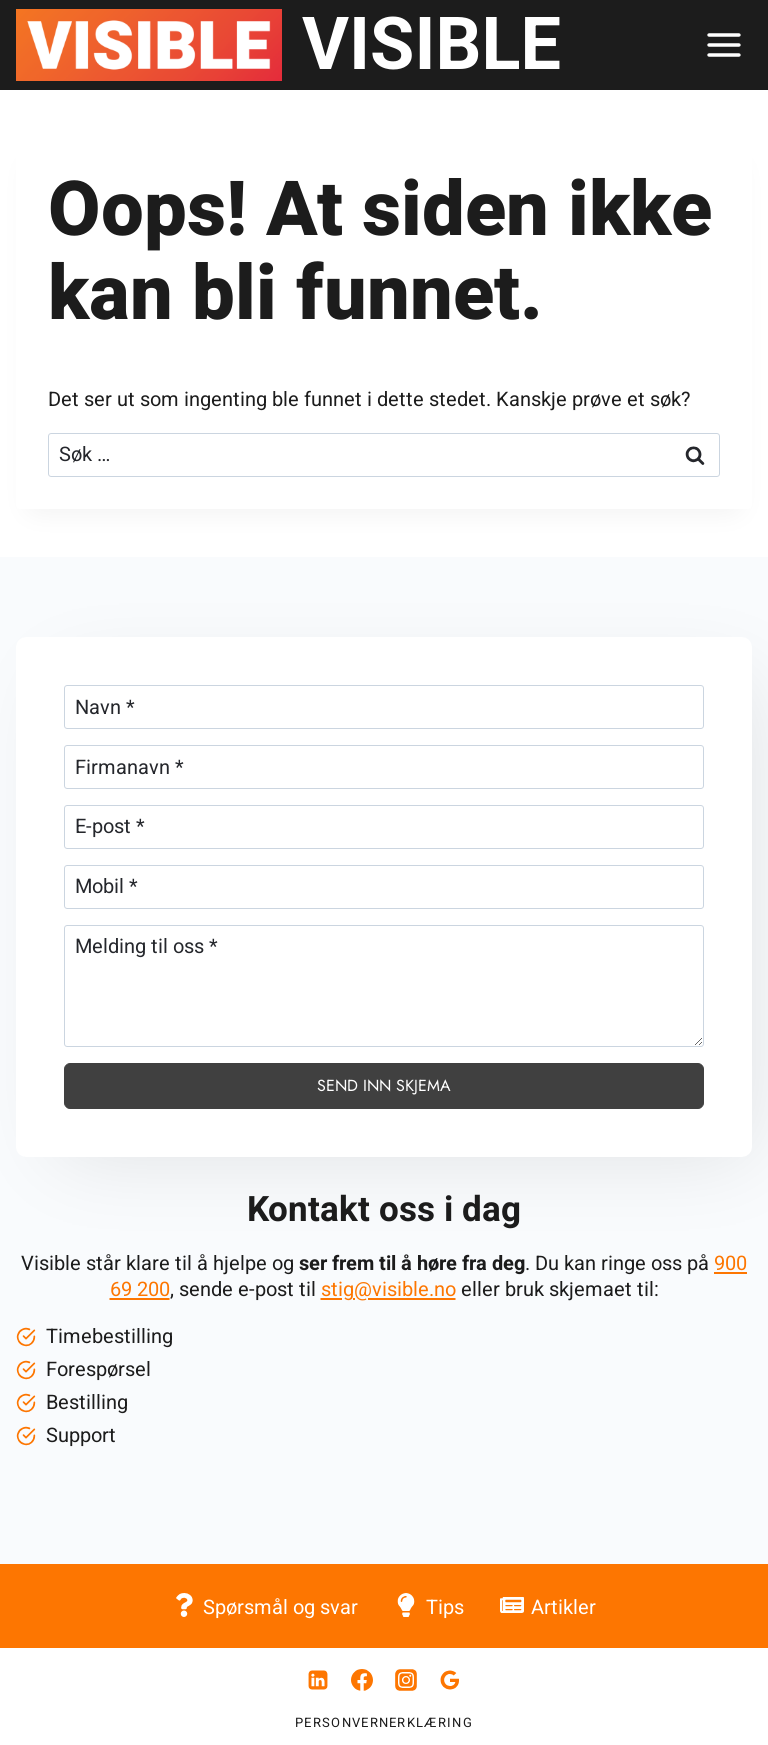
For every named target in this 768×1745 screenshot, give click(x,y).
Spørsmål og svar (265, 1606)
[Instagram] (406, 1680)
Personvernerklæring (384, 1722)
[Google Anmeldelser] (450, 1680)
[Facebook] (362, 1680)
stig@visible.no (388, 1289)
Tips (428, 1606)
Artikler (548, 1606)
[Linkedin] (318, 1680)
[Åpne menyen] (723, 44)
